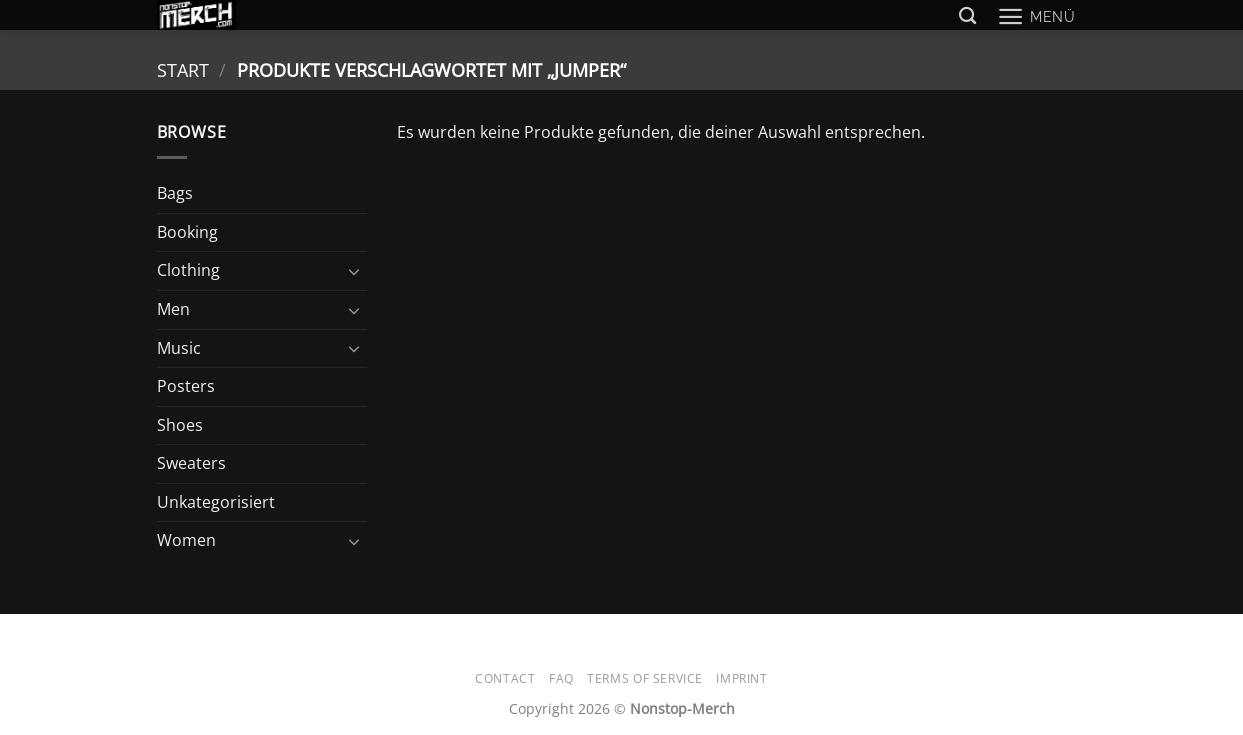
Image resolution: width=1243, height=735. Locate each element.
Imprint (741, 678)
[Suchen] (967, 16)
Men (173, 309)
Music (179, 348)
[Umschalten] (355, 271)
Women (186, 540)
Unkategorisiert (216, 502)
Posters (186, 386)
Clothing (188, 270)
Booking (187, 232)
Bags (175, 193)
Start (183, 69)
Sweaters (191, 463)
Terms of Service (645, 678)
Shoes (180, 425)
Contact (505, 678)
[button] (1037, 16)
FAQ (561, 678)
